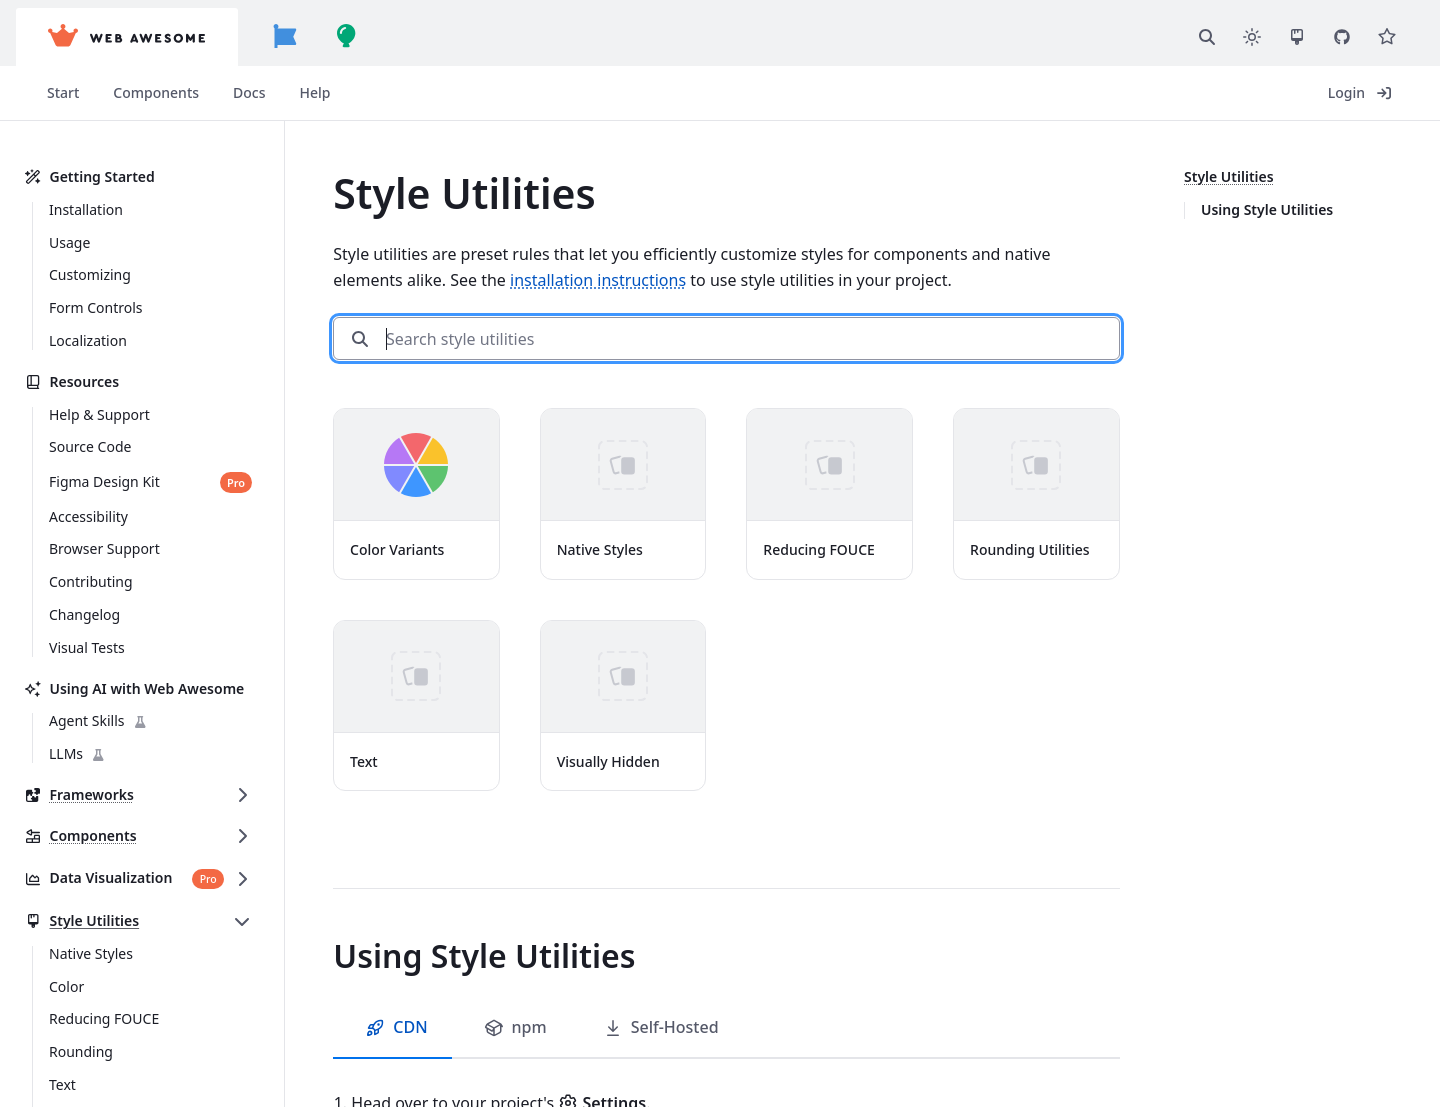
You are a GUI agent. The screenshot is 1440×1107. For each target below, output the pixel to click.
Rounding (81, 1051)
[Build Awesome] (347, 37)
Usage (69, 242)
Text (62, 1084)
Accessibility (88, 516)
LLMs (77, 754)
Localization (88, 340)
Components (156, 92)
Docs (249, 92)
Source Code (90, 446)
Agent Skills (98, 721)
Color (66, 986)
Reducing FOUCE (104, 1018)
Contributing (91, 581)
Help (315, 92)
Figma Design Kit (104, 482)
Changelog (84, 614)
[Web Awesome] (127, 37)
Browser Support (104, 548)
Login (1360, 92)
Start (63, 92)
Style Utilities (81, 921)
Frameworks (79, 795)
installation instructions (598, 280)
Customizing (90, 274)
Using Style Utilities (1267, 209)
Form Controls (96, 307)
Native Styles (91, 953)
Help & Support (99, 414)
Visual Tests (87, 647)
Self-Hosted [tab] (661, 1027)
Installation (86, 209)
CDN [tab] (396, 1027)
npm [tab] (515, 1027)
